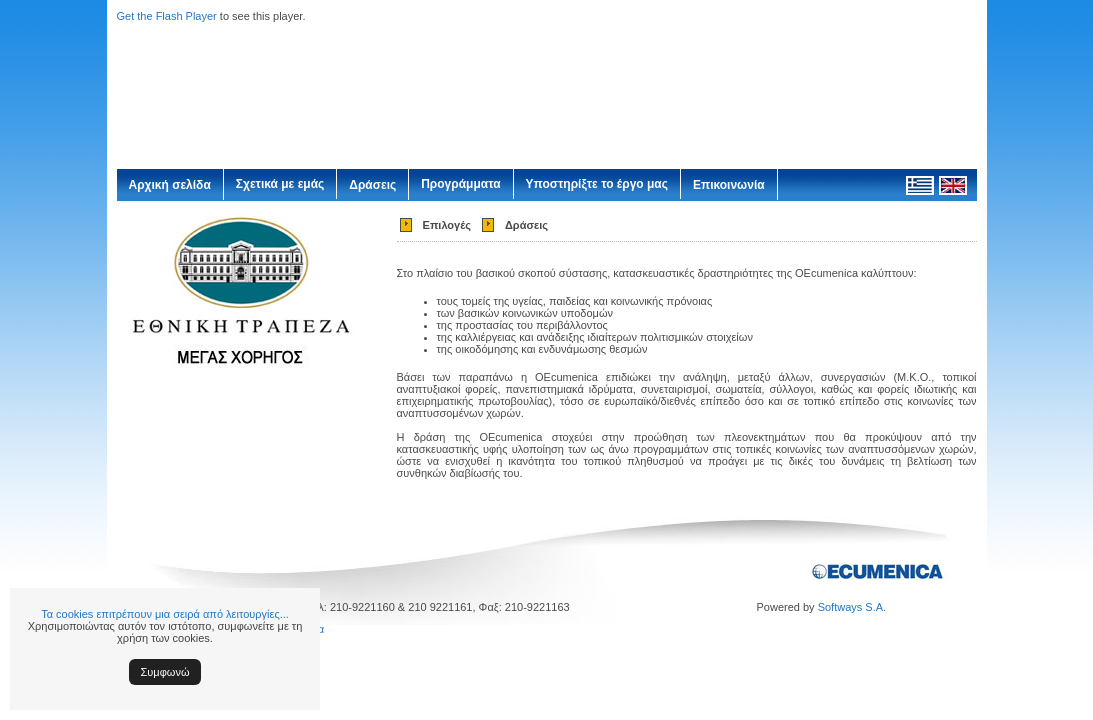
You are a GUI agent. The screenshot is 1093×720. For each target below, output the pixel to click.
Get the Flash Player (167, 16)
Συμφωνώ (165, 672)
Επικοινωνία (729, 185)
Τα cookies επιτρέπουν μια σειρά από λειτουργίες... (165, 614)
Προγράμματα (460, 184)
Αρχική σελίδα (170, 185)
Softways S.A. (852, 607)
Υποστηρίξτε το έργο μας (597, 184)
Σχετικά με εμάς (280, 184)
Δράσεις (372, 185)
